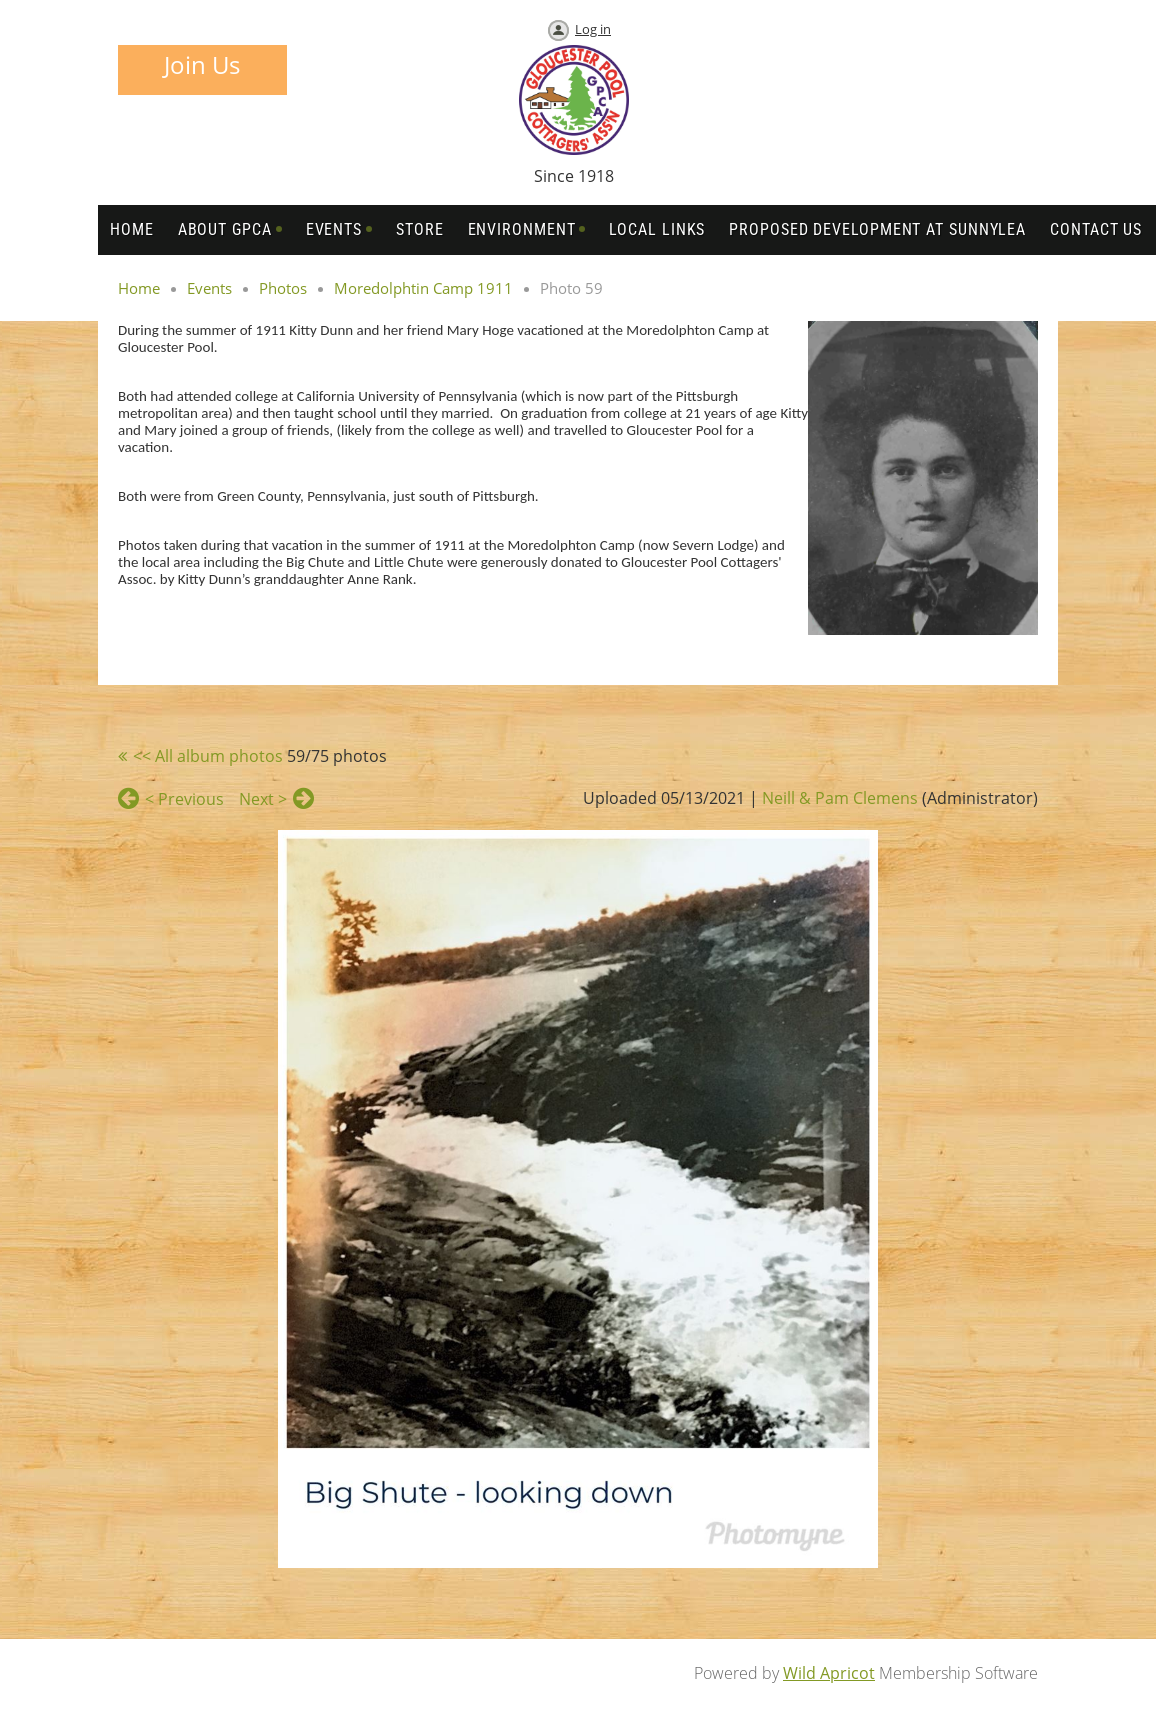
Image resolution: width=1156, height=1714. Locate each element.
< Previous (184, 799)
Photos (283, 288)
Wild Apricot (829, 1673)
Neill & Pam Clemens (840, 798)
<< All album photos (208, 756)
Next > (263, 799)
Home (139, 288)
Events (209, 288)
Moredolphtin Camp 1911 (423, 288)
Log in (593, 29)
